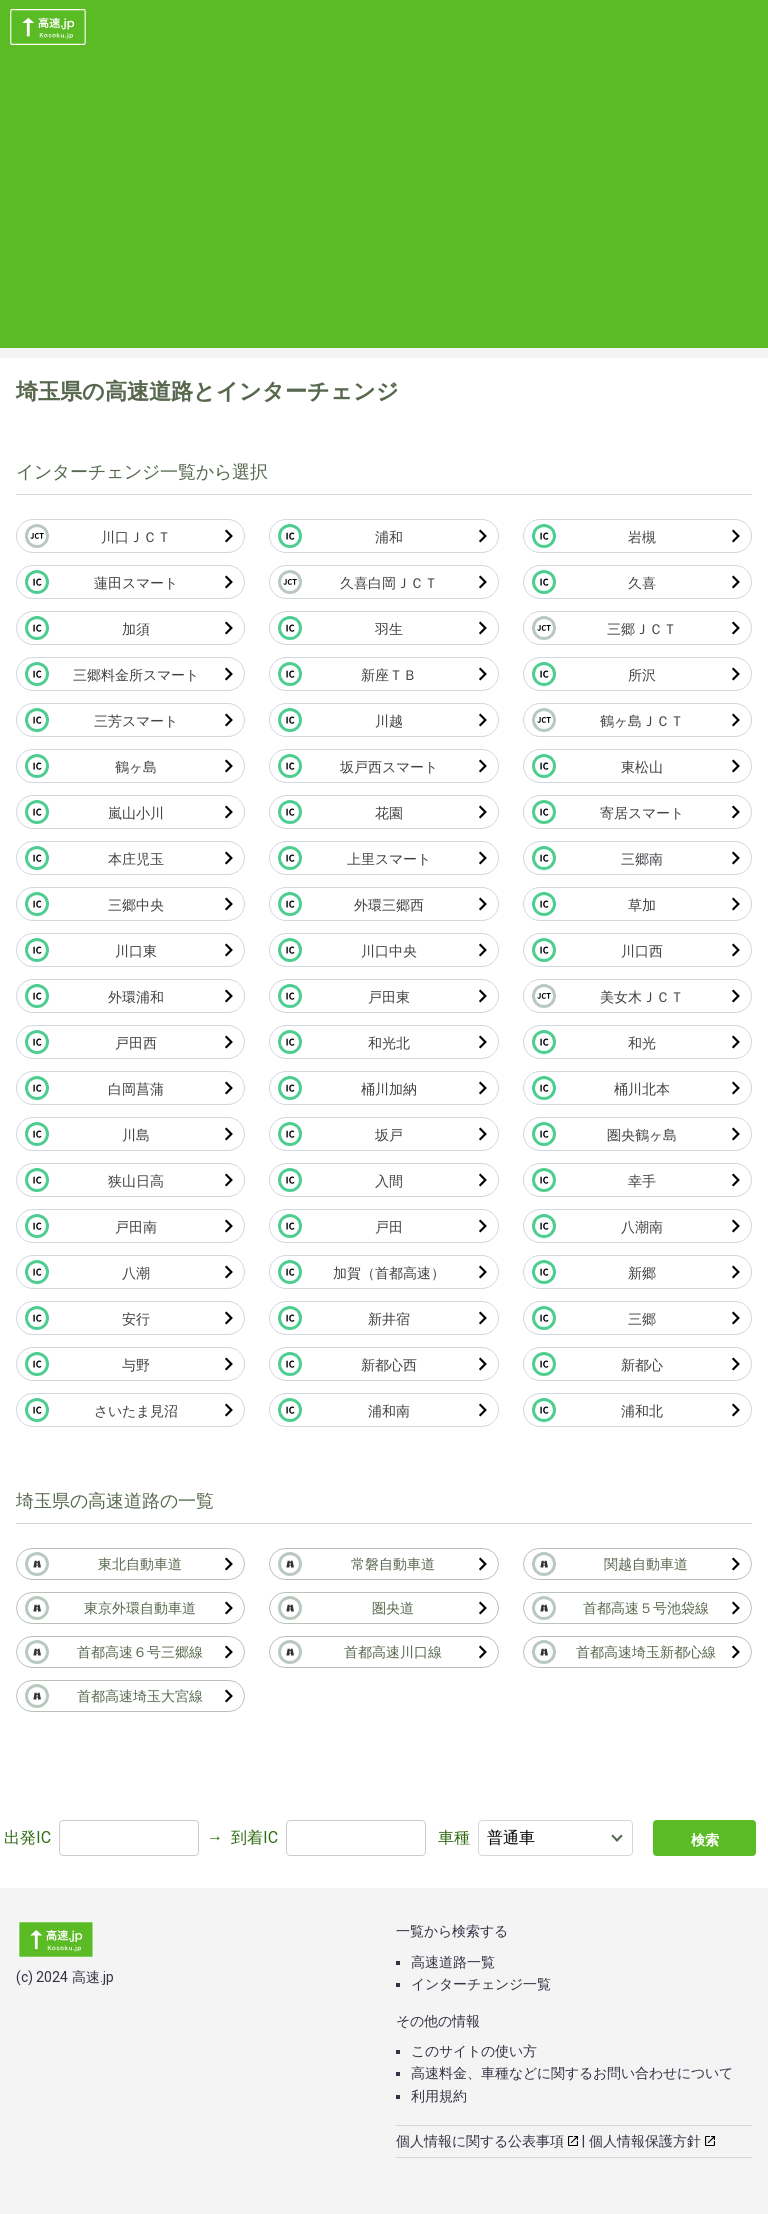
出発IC (27, 1837)
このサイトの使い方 (474, 2051)
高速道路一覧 (453, 1962)
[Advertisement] (384, 208)
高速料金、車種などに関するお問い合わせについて (572, 2073)
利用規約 (439, 2096)
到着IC (254, 1837)
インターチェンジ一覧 (481, 1984)
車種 (454, 1837)
